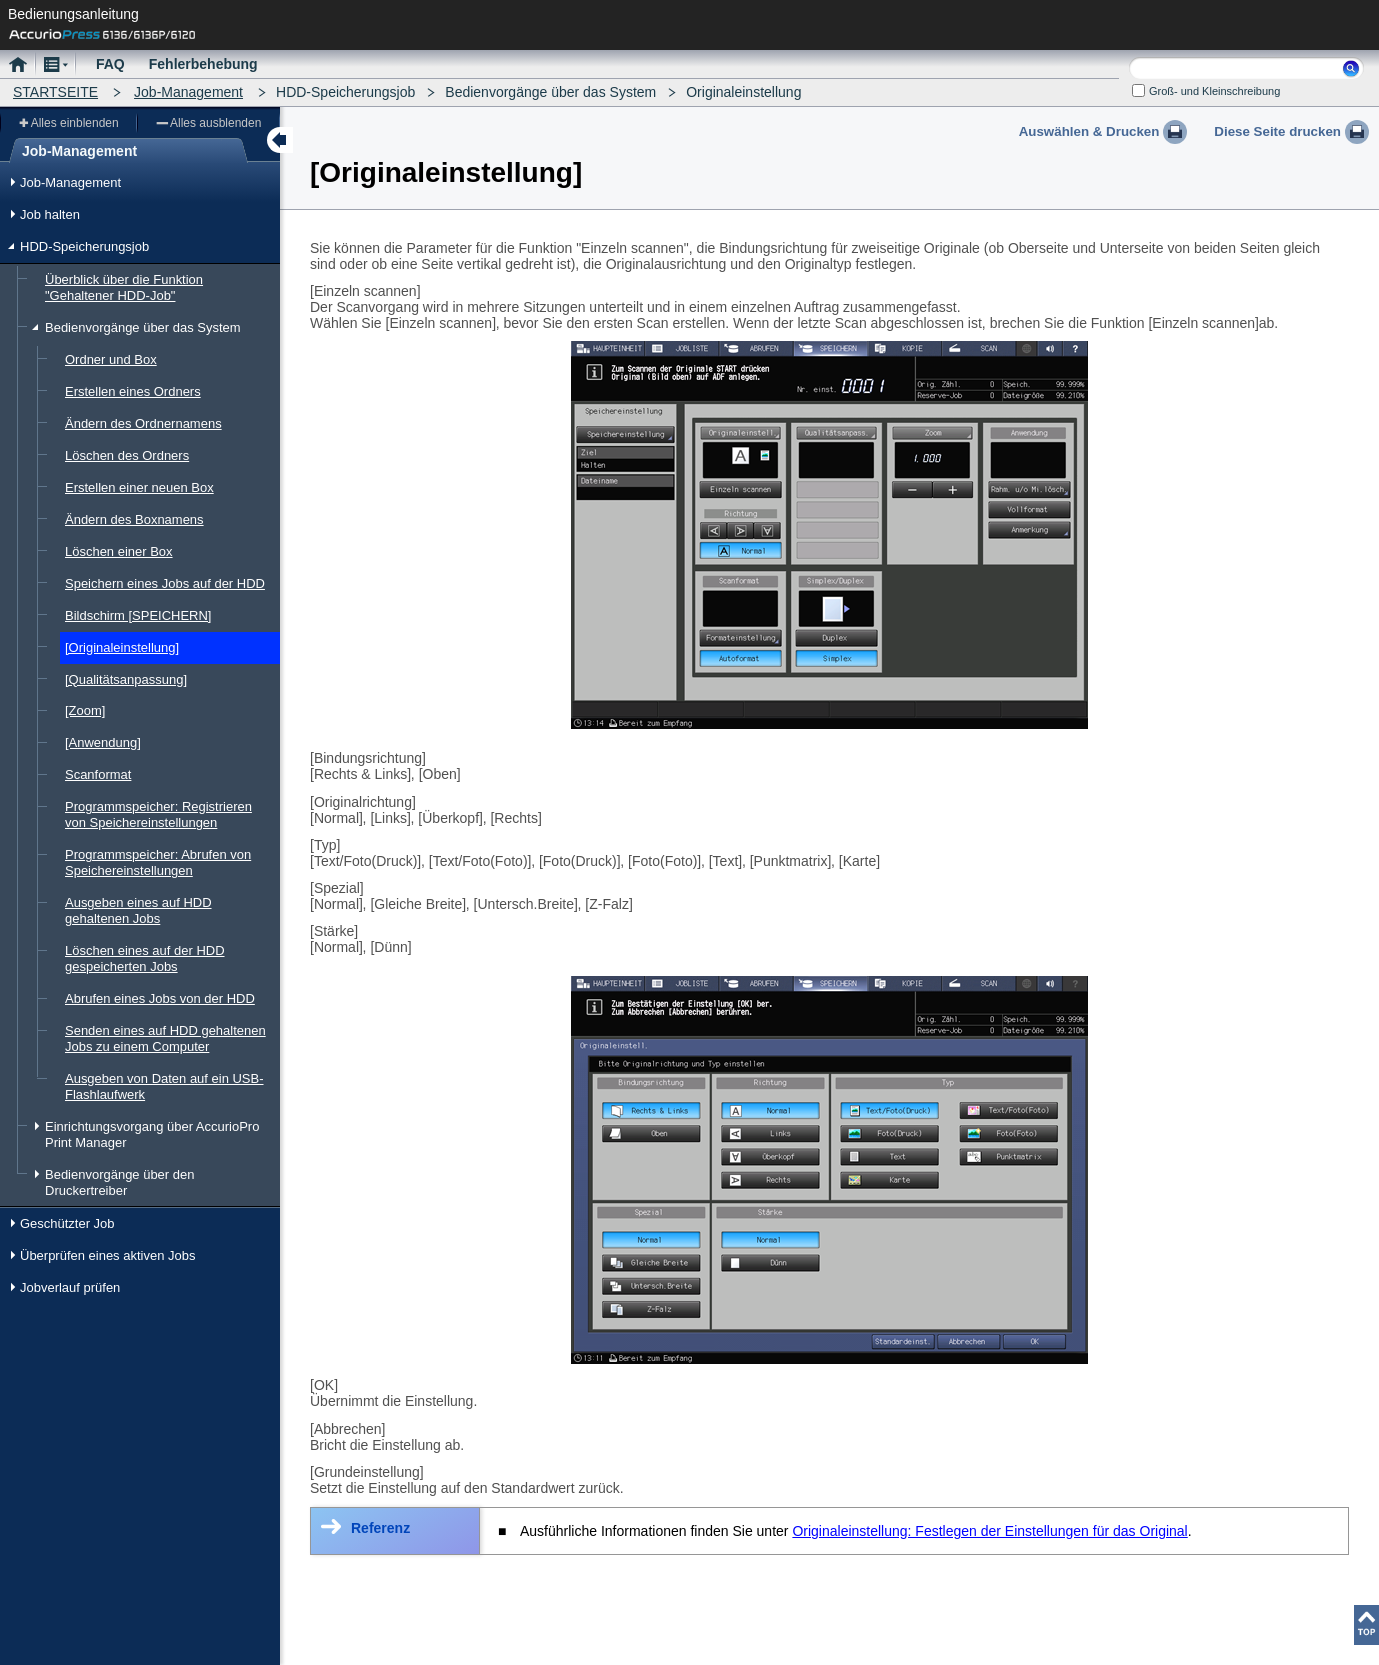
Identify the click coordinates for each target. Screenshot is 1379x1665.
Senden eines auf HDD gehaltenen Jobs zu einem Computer (165, 1038)
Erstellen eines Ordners (133, 391)
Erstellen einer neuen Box (139, 487)
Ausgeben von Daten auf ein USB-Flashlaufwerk (164, 1086)
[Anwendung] (103, 742)
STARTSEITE (55, 92)
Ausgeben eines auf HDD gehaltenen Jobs (138, 910)
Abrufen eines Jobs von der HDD (160, 998)
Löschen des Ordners (127, 455)
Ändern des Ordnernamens (143, 423)
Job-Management (188, 92)
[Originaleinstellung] (122, 647)
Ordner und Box (111, 359)
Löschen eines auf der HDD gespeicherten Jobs (145, 958)
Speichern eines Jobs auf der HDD (165, 583)
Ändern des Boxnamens (134, 519)
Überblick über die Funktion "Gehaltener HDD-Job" (124, 287)
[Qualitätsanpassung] (126, 679)
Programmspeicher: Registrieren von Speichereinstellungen (158, 814)
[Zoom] (85, 710)
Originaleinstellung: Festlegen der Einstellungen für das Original (989, 1531)
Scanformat (98, 774)
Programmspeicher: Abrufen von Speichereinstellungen (158, 862)
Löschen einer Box (119, 551)
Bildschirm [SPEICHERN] (138, 615)
